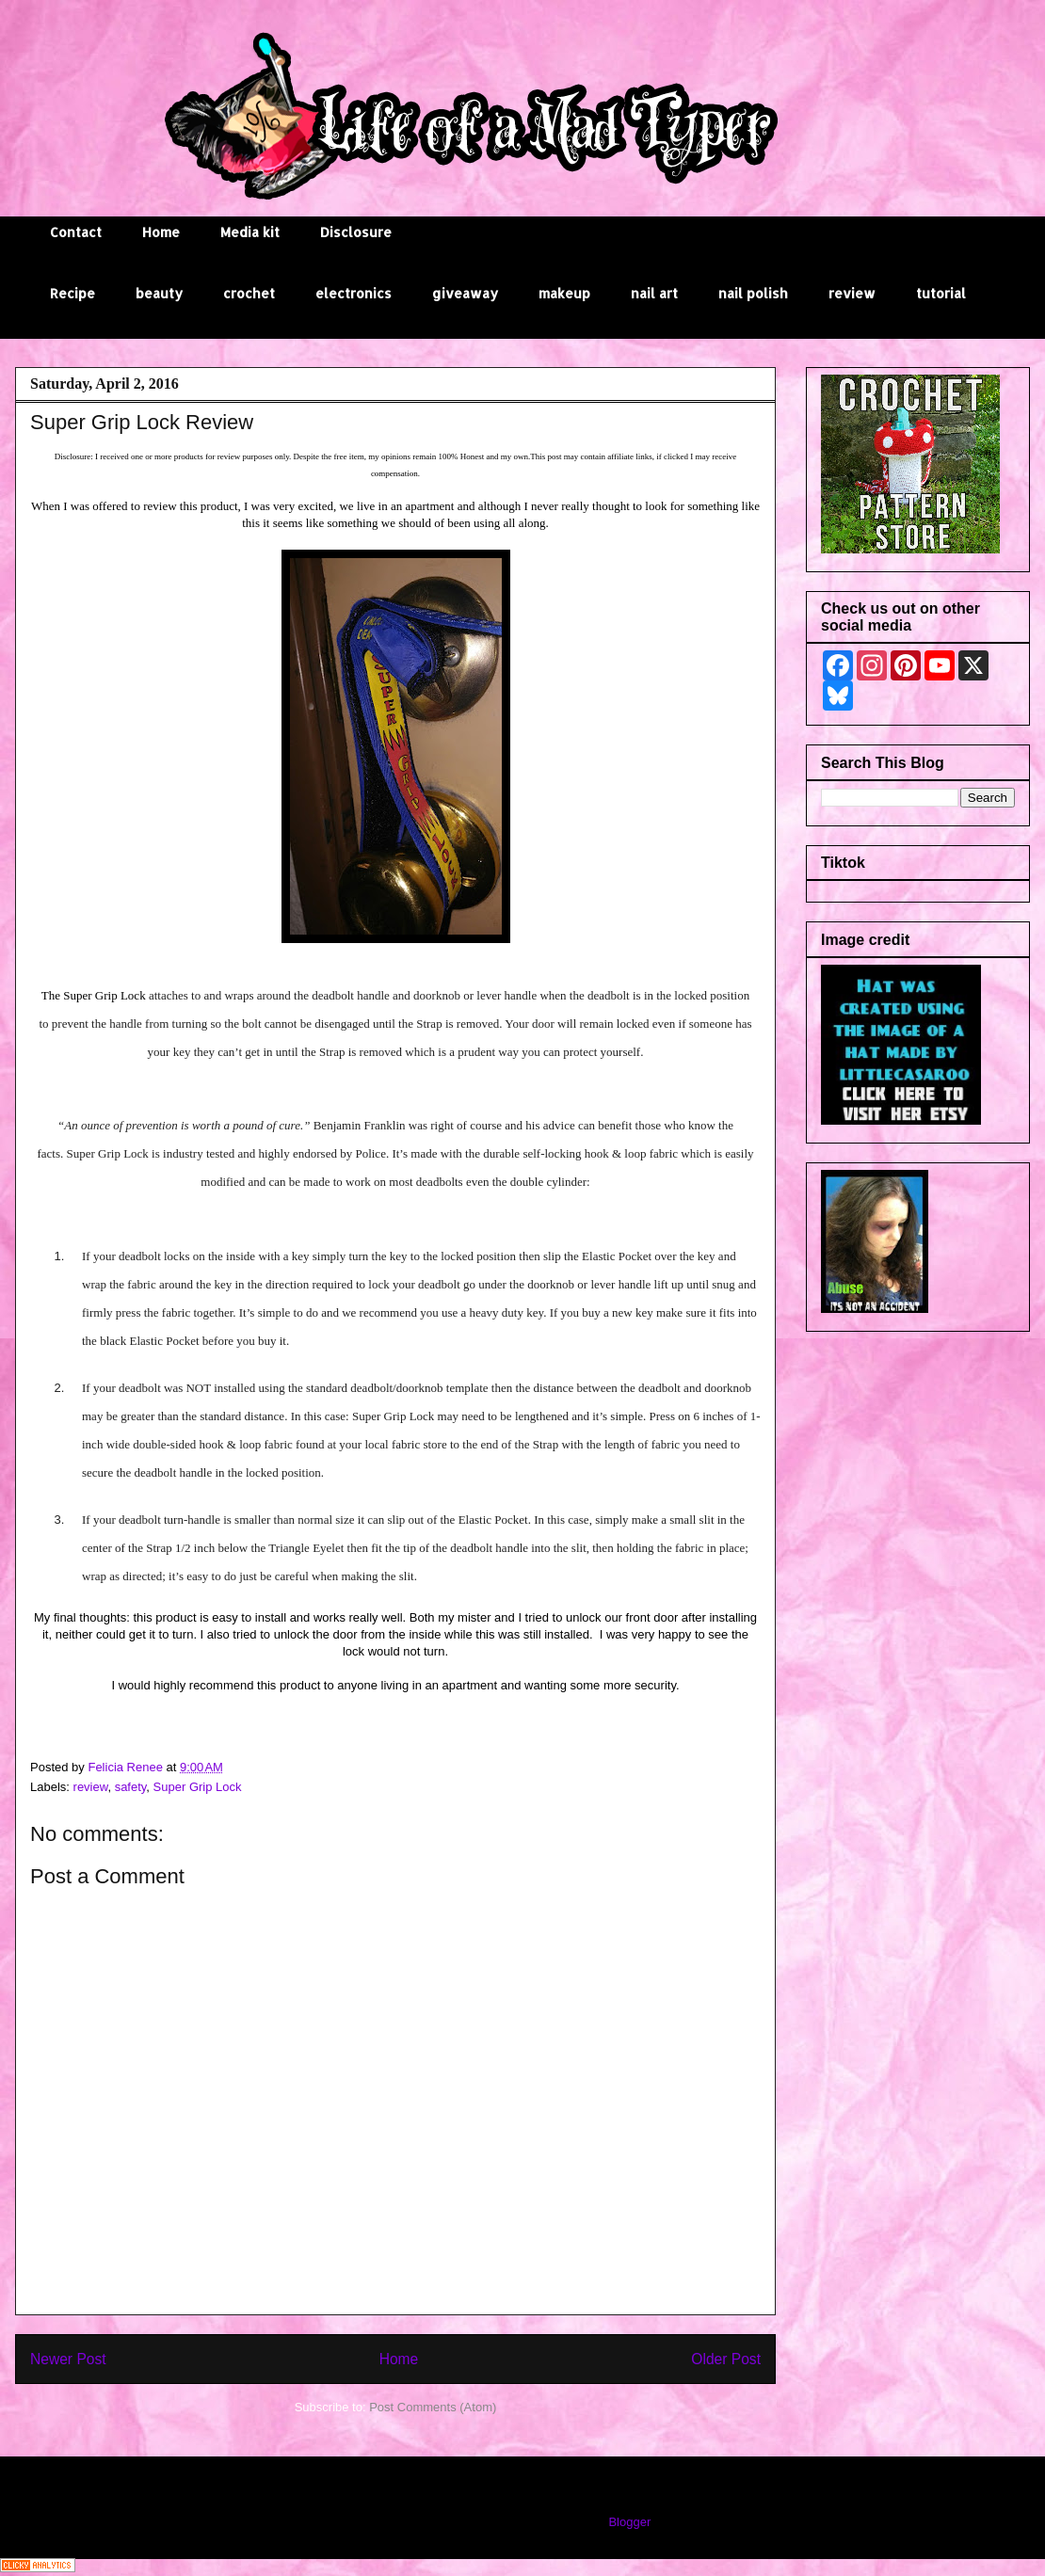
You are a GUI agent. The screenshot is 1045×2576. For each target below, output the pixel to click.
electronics (353, 293)
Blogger (629, 2522)
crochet (249, 293)
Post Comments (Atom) (432, 2407)
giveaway (465, 293)
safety (131, 1787)
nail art (654, 293)
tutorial (941, 293)
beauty (159, 293)
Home (161, 232)
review (852, 293)
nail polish (753, 293)
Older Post (726, 2359)
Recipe (72, 293)
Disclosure (356, 232)
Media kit (250, 232)
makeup (564, 293)
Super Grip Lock (197, 1787)
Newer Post (68, 2359)
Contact (76, 232)
